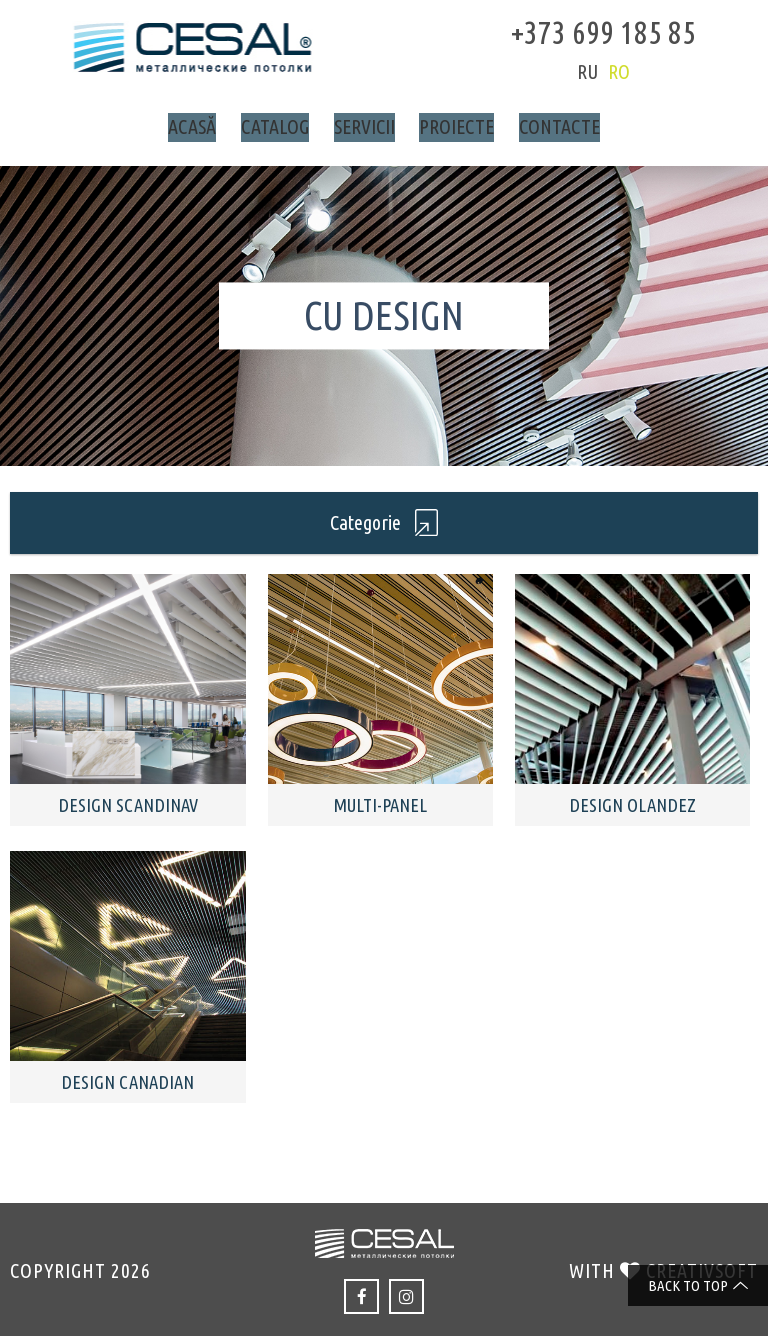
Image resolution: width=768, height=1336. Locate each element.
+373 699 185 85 (581, 29)
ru (565, 71)
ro (597, 71)
